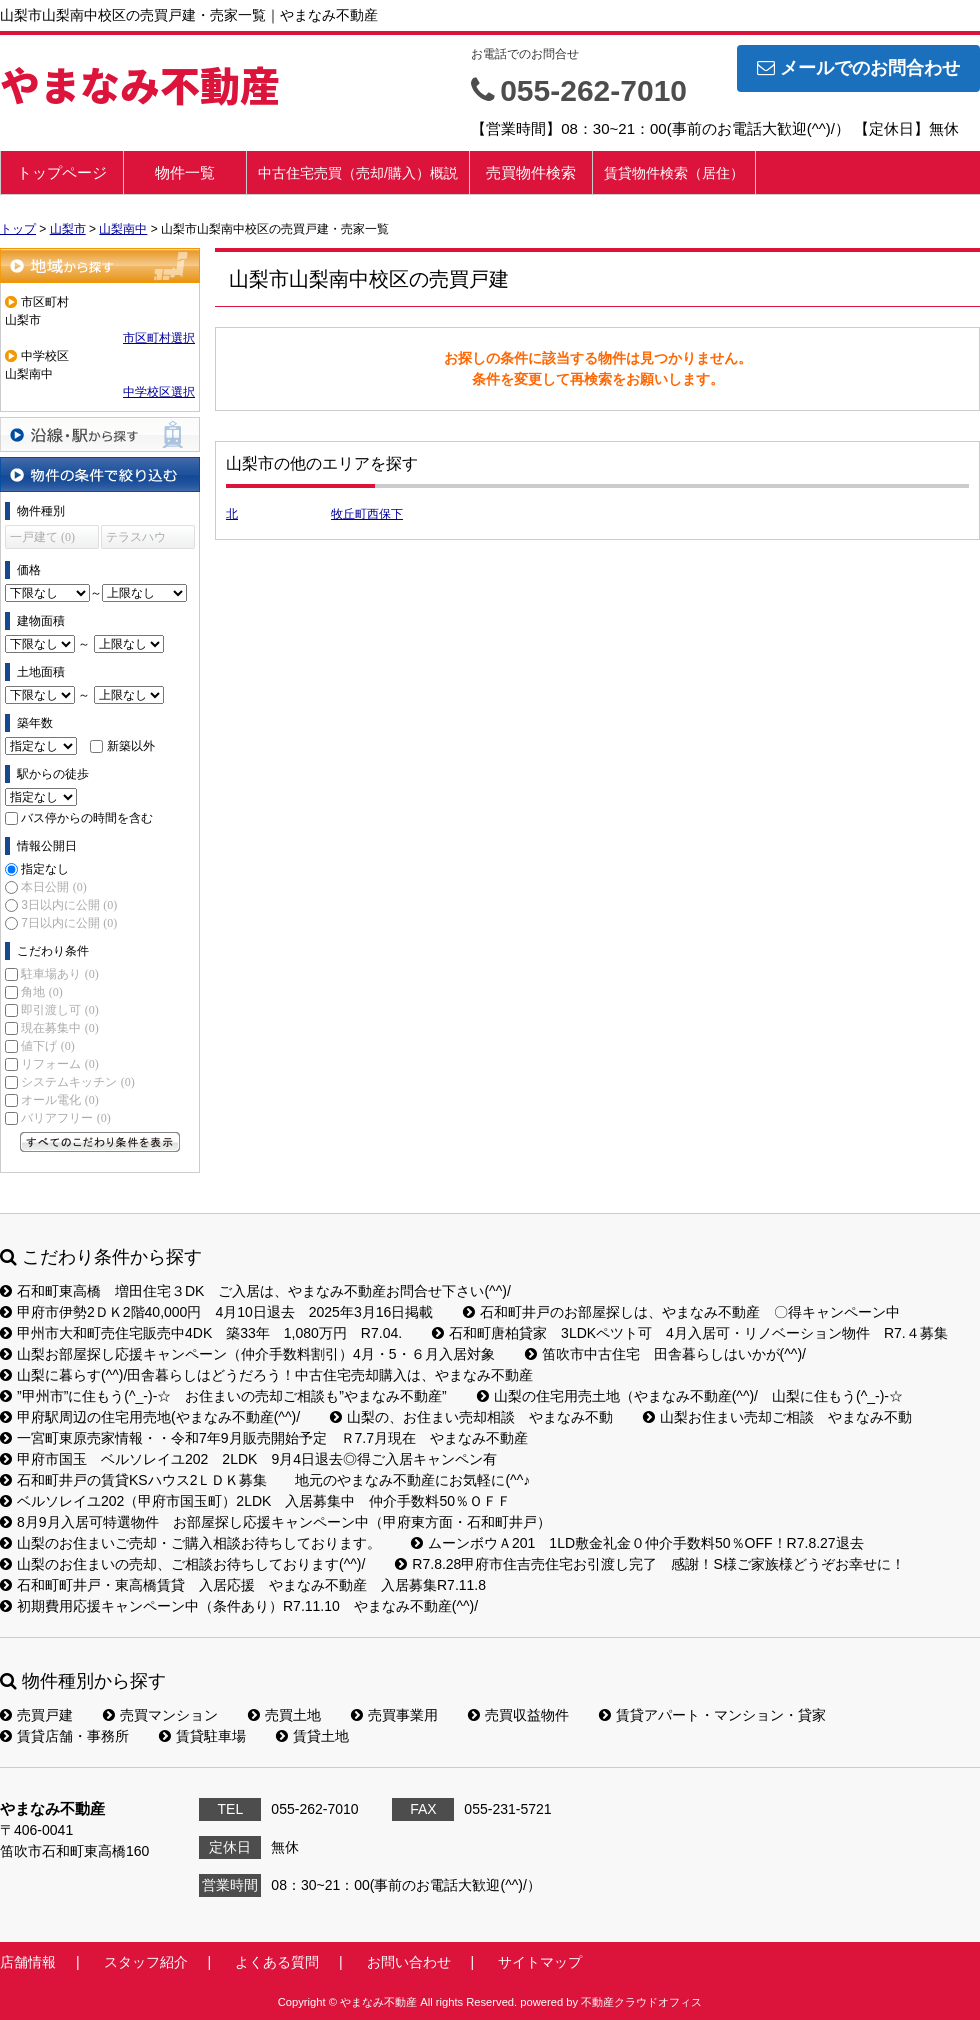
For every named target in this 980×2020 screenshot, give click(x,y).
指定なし (45, 869)
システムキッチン (77, 1082)
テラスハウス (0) (136, 539)
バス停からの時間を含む (87, 818)
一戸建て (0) (42, 537)
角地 (41, 992)
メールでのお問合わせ (858, 68)
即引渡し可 (59, 1010)
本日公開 (53, 887)
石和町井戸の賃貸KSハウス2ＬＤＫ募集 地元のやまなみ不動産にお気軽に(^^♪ (265, 1480)
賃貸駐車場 (202, 1736)
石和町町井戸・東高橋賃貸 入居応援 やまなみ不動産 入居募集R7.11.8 (243, 1585)
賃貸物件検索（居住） (674, 173)
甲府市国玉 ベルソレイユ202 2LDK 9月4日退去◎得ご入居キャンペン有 (248, 1459)
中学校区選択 (159, 392)
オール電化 (59, 1100)
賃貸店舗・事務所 (64, 1736)
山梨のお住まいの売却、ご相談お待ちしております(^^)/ (182, 1564)
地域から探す (100, 265)
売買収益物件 (518, 1715)
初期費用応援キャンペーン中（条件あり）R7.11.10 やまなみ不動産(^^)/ (239, 1606)
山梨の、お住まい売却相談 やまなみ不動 (471, 1417)
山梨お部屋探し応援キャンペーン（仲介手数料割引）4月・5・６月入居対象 (247, 1354)
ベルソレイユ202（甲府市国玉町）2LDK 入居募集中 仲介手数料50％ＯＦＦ (255, 1501)
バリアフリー (65, 1118)
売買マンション (160, 1715)
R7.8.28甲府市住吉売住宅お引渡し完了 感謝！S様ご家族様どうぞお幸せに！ (649, 1564)
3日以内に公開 (69, 905)
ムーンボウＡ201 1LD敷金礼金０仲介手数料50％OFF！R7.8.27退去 (637, 1543)
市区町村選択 (159, 338)
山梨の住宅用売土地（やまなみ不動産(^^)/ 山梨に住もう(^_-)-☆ (690, 1396)
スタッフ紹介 (146, 1962)
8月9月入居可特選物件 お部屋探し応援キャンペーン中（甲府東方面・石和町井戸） (275, 1522)
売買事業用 (394, 1715)
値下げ (47, 1046)
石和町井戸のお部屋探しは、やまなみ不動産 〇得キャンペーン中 (681, 1312)
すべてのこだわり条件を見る (100, 1142)
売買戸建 (36, 1715)
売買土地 (284, 1715)
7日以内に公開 (69, 923)
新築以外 (131, 746)
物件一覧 (185, 172)
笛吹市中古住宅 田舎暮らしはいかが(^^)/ (665, 1354)
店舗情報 (28, 1962)
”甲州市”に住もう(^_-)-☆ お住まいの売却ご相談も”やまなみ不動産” (223, 1396)
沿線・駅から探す (100, 434)
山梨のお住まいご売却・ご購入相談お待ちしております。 (190, 1543)
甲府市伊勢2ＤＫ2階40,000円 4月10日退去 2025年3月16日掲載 (216, 1312)
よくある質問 (277, 1962)
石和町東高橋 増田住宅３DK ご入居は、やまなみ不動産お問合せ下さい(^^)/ (255, 1291)
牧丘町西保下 (367, 514)
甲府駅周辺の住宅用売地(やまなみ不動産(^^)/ (150, 1417)
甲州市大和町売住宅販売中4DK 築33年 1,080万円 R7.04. (201, 1333)
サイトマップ (540, 1962)
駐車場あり (59, 974)
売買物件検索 (531, 172)
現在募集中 (59, 1028)
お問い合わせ (409, 1962)
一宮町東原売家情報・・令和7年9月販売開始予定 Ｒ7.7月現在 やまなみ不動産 (264, 1438)
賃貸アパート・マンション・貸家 (712, 1715)
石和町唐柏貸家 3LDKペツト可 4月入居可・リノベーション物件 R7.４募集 (690, 1333)
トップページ (62, 172)
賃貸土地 (312, 1736)
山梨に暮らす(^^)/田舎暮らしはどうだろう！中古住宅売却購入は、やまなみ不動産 (266, 1375)
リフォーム (59, 1064)
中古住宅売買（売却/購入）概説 (358, 173)
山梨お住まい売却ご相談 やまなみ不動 (777, 1417)
